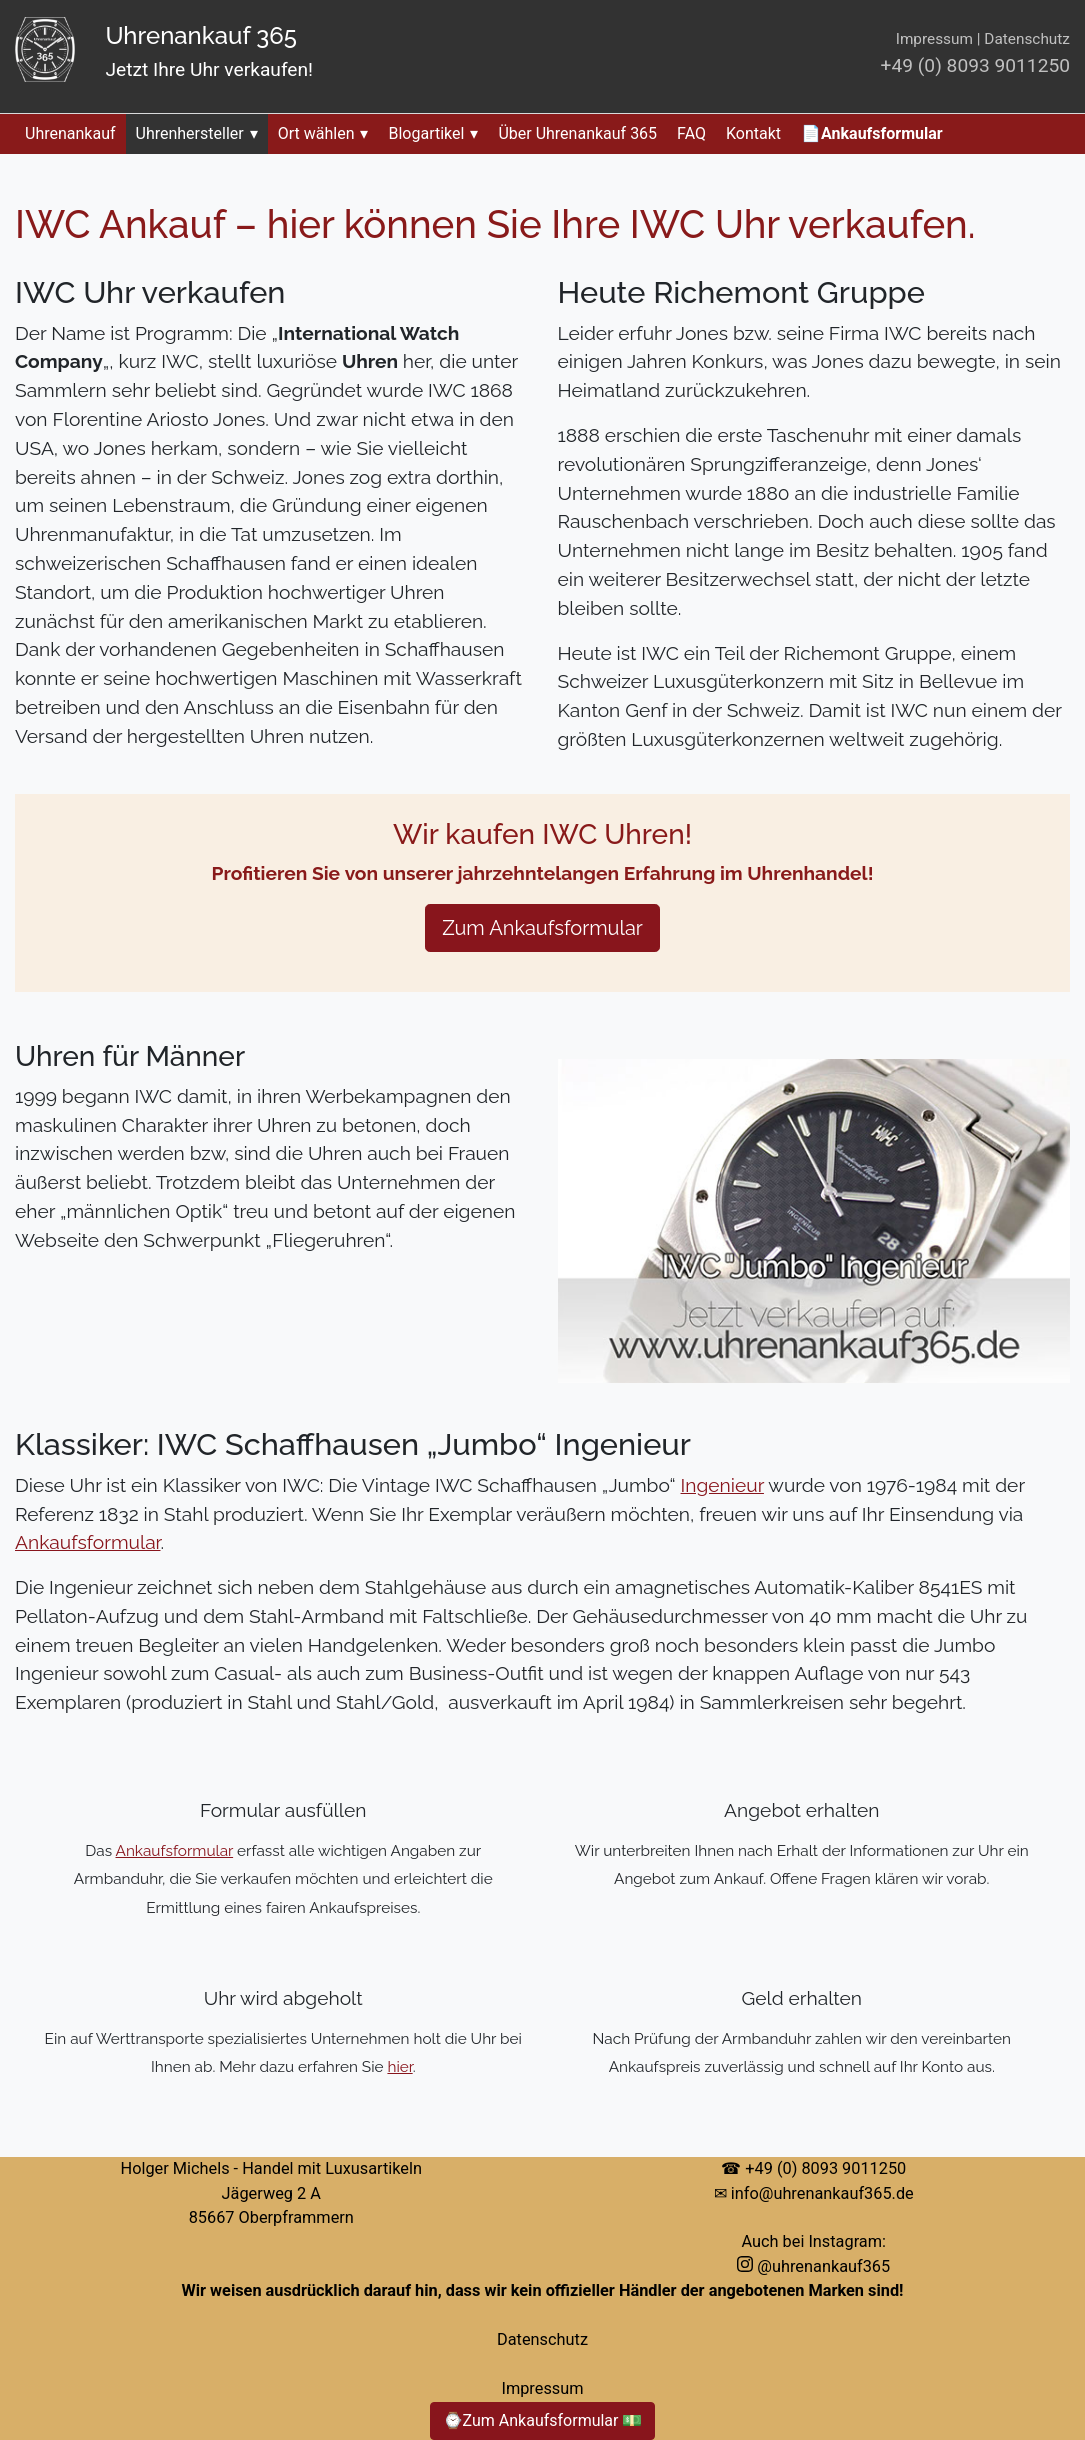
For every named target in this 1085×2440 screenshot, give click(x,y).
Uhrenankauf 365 (200, 35)
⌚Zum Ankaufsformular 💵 (543, 2420)
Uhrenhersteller (197, 133)
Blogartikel (433, 133)
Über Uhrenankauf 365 (577, 133)
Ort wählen (323, 133)
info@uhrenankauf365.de (822, 2193)
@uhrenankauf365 (813, 2266)
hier (399, 2067)
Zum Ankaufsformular (542, 928)
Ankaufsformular (88, 1542)
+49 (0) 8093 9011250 (975, 65)
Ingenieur (722, 1485)
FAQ (691, 133)
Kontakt (753, 133)
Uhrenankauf (70, 133)
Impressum (934, 39)
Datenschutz (1027, 39)
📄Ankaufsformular (872, 133)
